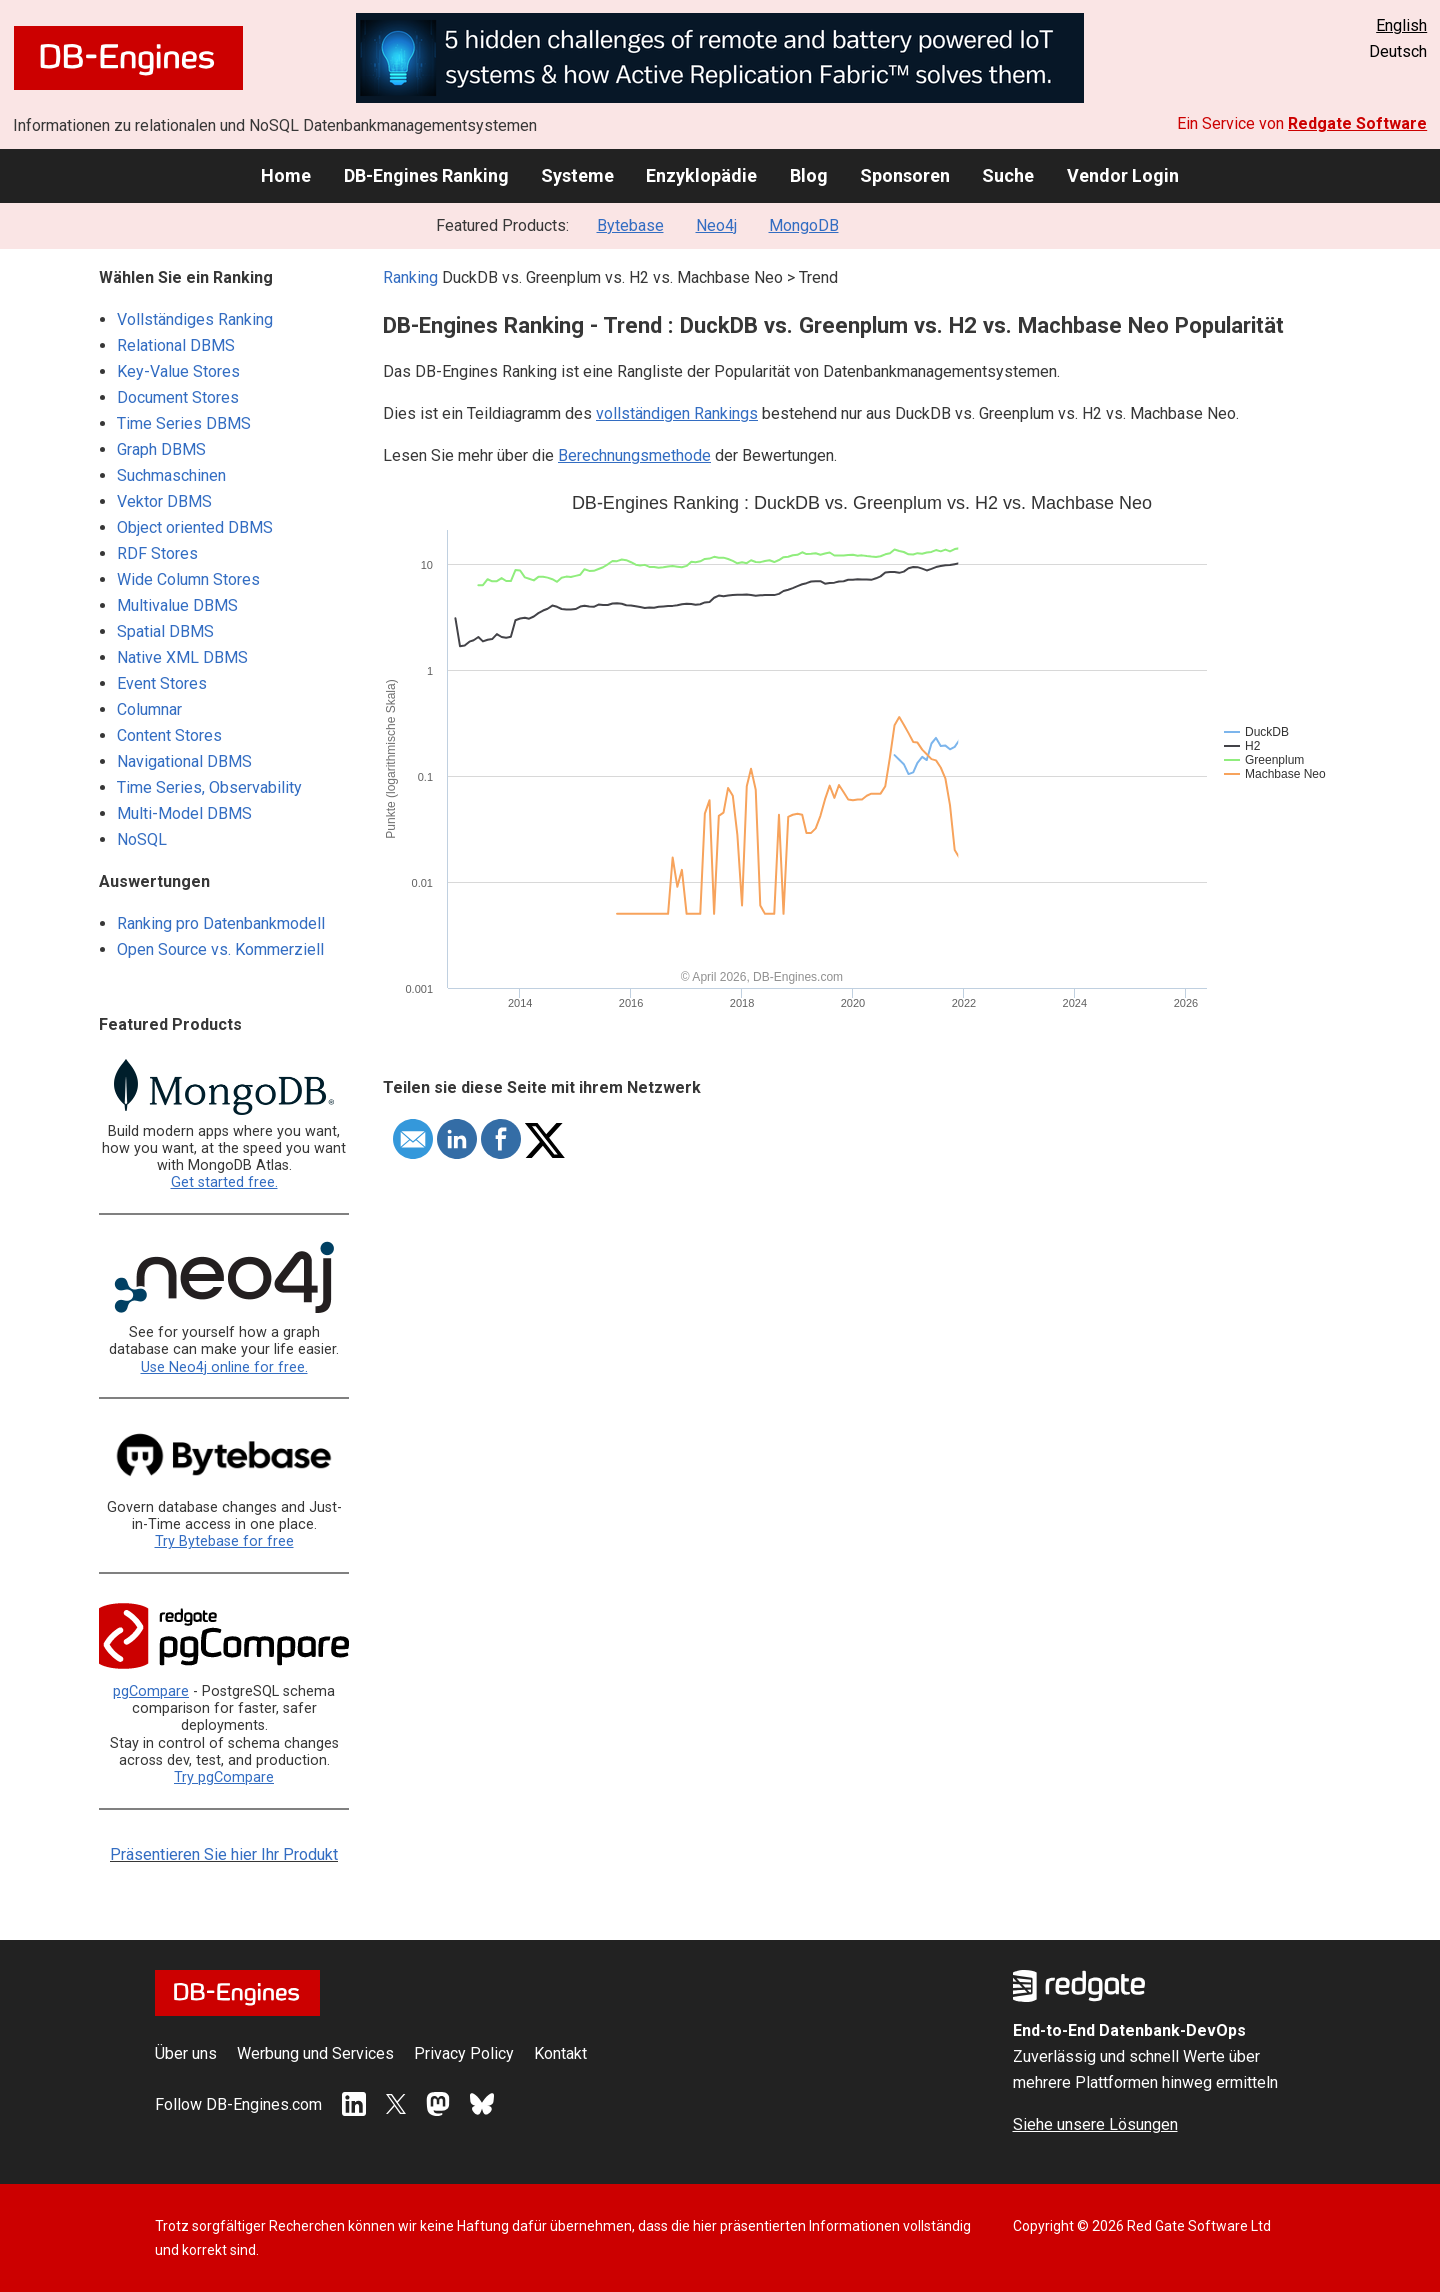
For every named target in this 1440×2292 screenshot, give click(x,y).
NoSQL (142, 839)
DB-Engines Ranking (426, 175)
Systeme (577, 175)
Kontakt (560, 2053)
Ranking (410, 277)
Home (286, 175)
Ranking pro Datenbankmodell (221, 923)
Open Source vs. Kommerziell (220, 949)
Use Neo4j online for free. (224, 1367)
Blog (809, 175)
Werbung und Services (315, 2053)
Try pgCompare (224, 1777)
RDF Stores (157, 553)
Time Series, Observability (209, 787)
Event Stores (162, 683)
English (1401, 25)
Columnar (149, 709)
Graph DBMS (161, 449)
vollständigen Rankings (677, 413)
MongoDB (804, 225)
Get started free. (224, 1182)
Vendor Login (1123, 175)
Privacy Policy (464, 2053)
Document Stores (178, 397)
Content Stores (169, 735)
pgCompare (151, 1691)
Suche (1008, 175)
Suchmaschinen (171, 475)
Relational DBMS (176, 345)
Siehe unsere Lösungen (1095, 2124)
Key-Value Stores (178, 371)
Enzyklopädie (701, 175)
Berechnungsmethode (634, 455)
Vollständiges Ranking (195, 319)
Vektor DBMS (164, 501)
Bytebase (630, 225)
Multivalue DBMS (177, 605)
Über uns (186, 2053)
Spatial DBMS (165, 631)
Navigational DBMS (184, 761)
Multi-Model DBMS (184, 813)
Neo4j (716, 225)
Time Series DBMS (184, 423)
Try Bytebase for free (224, 1541)
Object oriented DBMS (195, 527)
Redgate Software (1357, 123)
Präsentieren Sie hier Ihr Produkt (224, 1854)
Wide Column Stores (188, 579)
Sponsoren (905, 175)
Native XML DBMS (182, 657)
